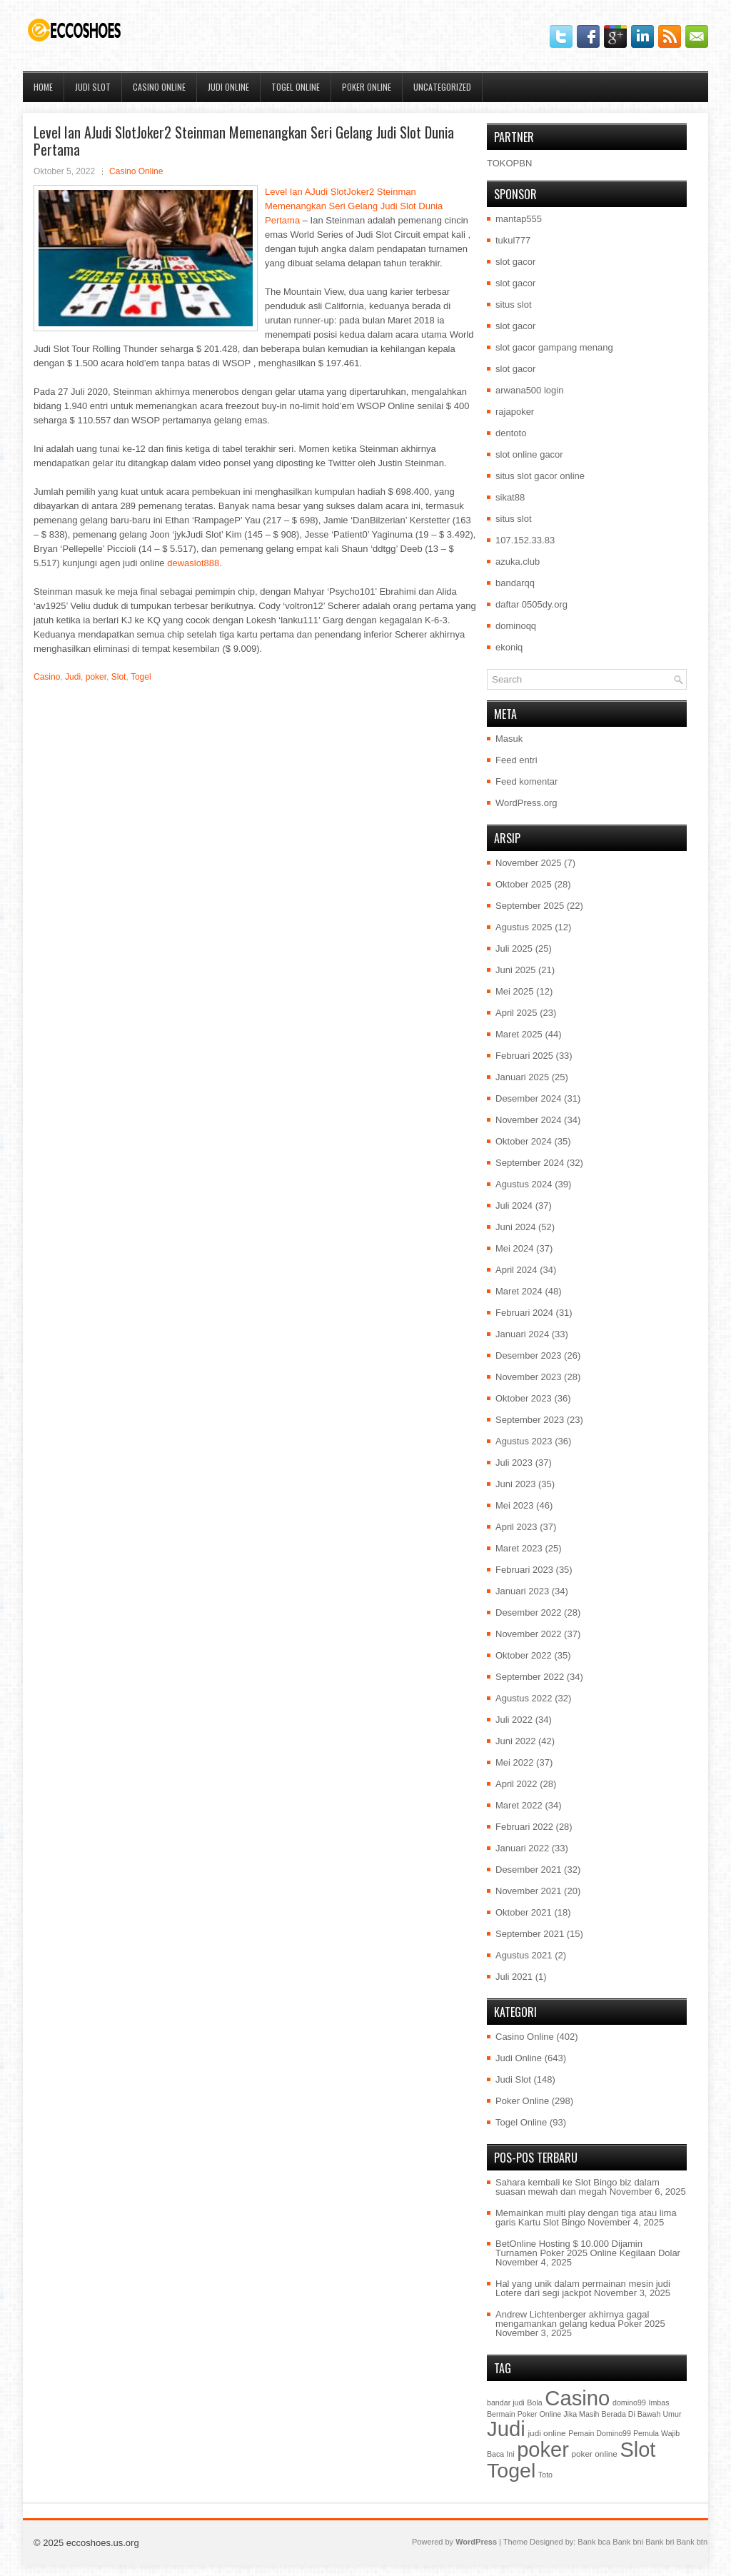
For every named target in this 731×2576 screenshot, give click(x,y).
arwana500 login (529, 390)
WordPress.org (526, 803)
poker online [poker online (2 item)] (594, 2454)
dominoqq (515, 625)
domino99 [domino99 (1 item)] (629, 2402)
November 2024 (528, 1120)
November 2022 (528, 1634)
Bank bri (659, 2541)
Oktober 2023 (523, 1398)
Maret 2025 (519, 1034)
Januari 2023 (522, 1591)
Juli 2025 (514, 948)
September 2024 (529, 1162)
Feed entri (516, 760)
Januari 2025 (522, 1077)
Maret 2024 (519, 1291)
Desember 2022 (528, 1612)
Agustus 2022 (524, 1698)
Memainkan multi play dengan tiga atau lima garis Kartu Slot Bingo (586, 2218)
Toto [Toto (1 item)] (545, 2474)
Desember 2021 (528, 1869)
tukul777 (512, 240)
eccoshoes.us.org (102, 2542)
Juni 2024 (515, 1227)
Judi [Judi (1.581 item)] (506, 2428)
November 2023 (528, 1377)
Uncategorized (442, 87)
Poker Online (366, 87)
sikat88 (510, 497)
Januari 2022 (522, 1848)
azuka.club (517, 561)
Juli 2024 (514, 1205)
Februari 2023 (524, 1569)
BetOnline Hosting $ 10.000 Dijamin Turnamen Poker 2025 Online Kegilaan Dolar (587, 2248)
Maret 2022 (519, 1805)
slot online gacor (529, 454)
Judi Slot (93, 87)
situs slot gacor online (540, 476)
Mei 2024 (514, 1248)
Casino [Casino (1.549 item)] (577, 2398)
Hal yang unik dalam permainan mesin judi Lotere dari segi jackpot (582, 2288)
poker (96, 677)
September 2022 (529, 1676)
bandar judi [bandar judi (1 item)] (506, 2402)
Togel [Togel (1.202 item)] (511, 2470)
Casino (47, 677)
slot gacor (515, 261)
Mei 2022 (514, 1762)
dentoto (510, 433)
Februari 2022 (524, 1826)
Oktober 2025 (523, 884)
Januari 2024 (522, 1334)
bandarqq (515, 583)
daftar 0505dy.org (531, 604)
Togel (141, 677)
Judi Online (228, 87)
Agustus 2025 (524, 927)
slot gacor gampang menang (554, 347)
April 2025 (516, 1012)
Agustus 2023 (524, 1441)
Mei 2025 (514, 991)
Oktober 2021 (523, 1912)
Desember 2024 (528, 1098)
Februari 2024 (524, 1312)
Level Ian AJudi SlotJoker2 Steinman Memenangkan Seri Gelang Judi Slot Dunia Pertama (354, 206)
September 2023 (529, 1419)
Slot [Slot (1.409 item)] (637, 2449)
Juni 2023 (515, 1484)
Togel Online (295, 87)
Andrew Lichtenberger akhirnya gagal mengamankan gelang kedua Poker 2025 (580, 2319)
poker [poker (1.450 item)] (543, 2449)
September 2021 (529, 1933)
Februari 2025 (524, 1055)
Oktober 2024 (523, 1141)
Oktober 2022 (523, 1655)
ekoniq (509, 647)
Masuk (509, 738)
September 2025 (529, 905)
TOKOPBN (509, 163)
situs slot (513, 304)
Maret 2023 (519, 1548)
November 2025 (528, 862)
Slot (118, 677)
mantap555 (518, 218)
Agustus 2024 (524, 1184)
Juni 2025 (515, 970)
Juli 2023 (514, 1462)
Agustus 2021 (524, 1955)
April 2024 (516, 1269)
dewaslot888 (193, 563)
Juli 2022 (514, 1719)
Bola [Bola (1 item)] (534, 2402)
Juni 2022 (515, 1741)
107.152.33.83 (525, 540)
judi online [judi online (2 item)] (546, 2433)
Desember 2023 (528, 1355)
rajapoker (514, 411)
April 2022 (516, 1783)
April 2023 (516, 1526)
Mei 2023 (514, 1505)
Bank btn (692, 2541)
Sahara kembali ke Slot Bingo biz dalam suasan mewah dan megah (577, 2187)
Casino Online (159, 87)
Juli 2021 (514, 1976)
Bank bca (594, 2541)
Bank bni (627, 2541)
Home (43, 87)
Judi (73, 677)
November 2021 (528, 1891)
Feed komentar (526, 781)
